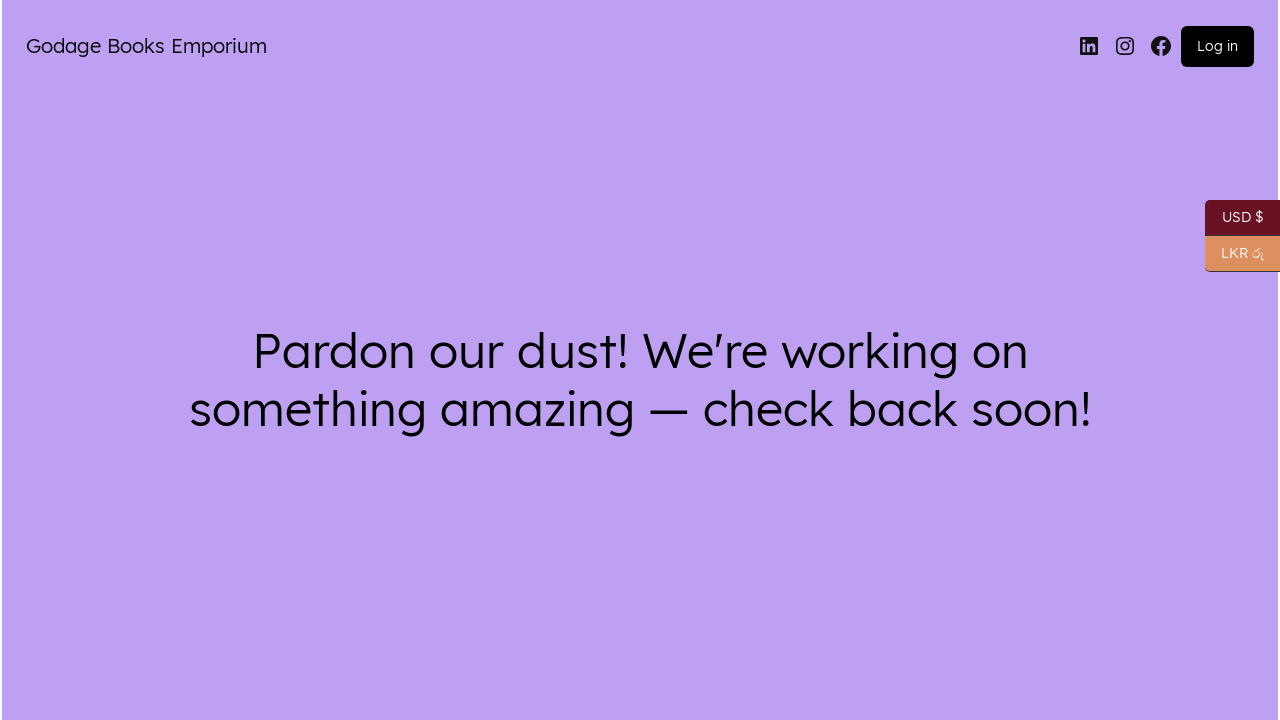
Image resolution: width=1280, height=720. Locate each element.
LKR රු (1234, 254)
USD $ (1234, 218)
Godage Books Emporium (146, 45)
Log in (1217, 46)
